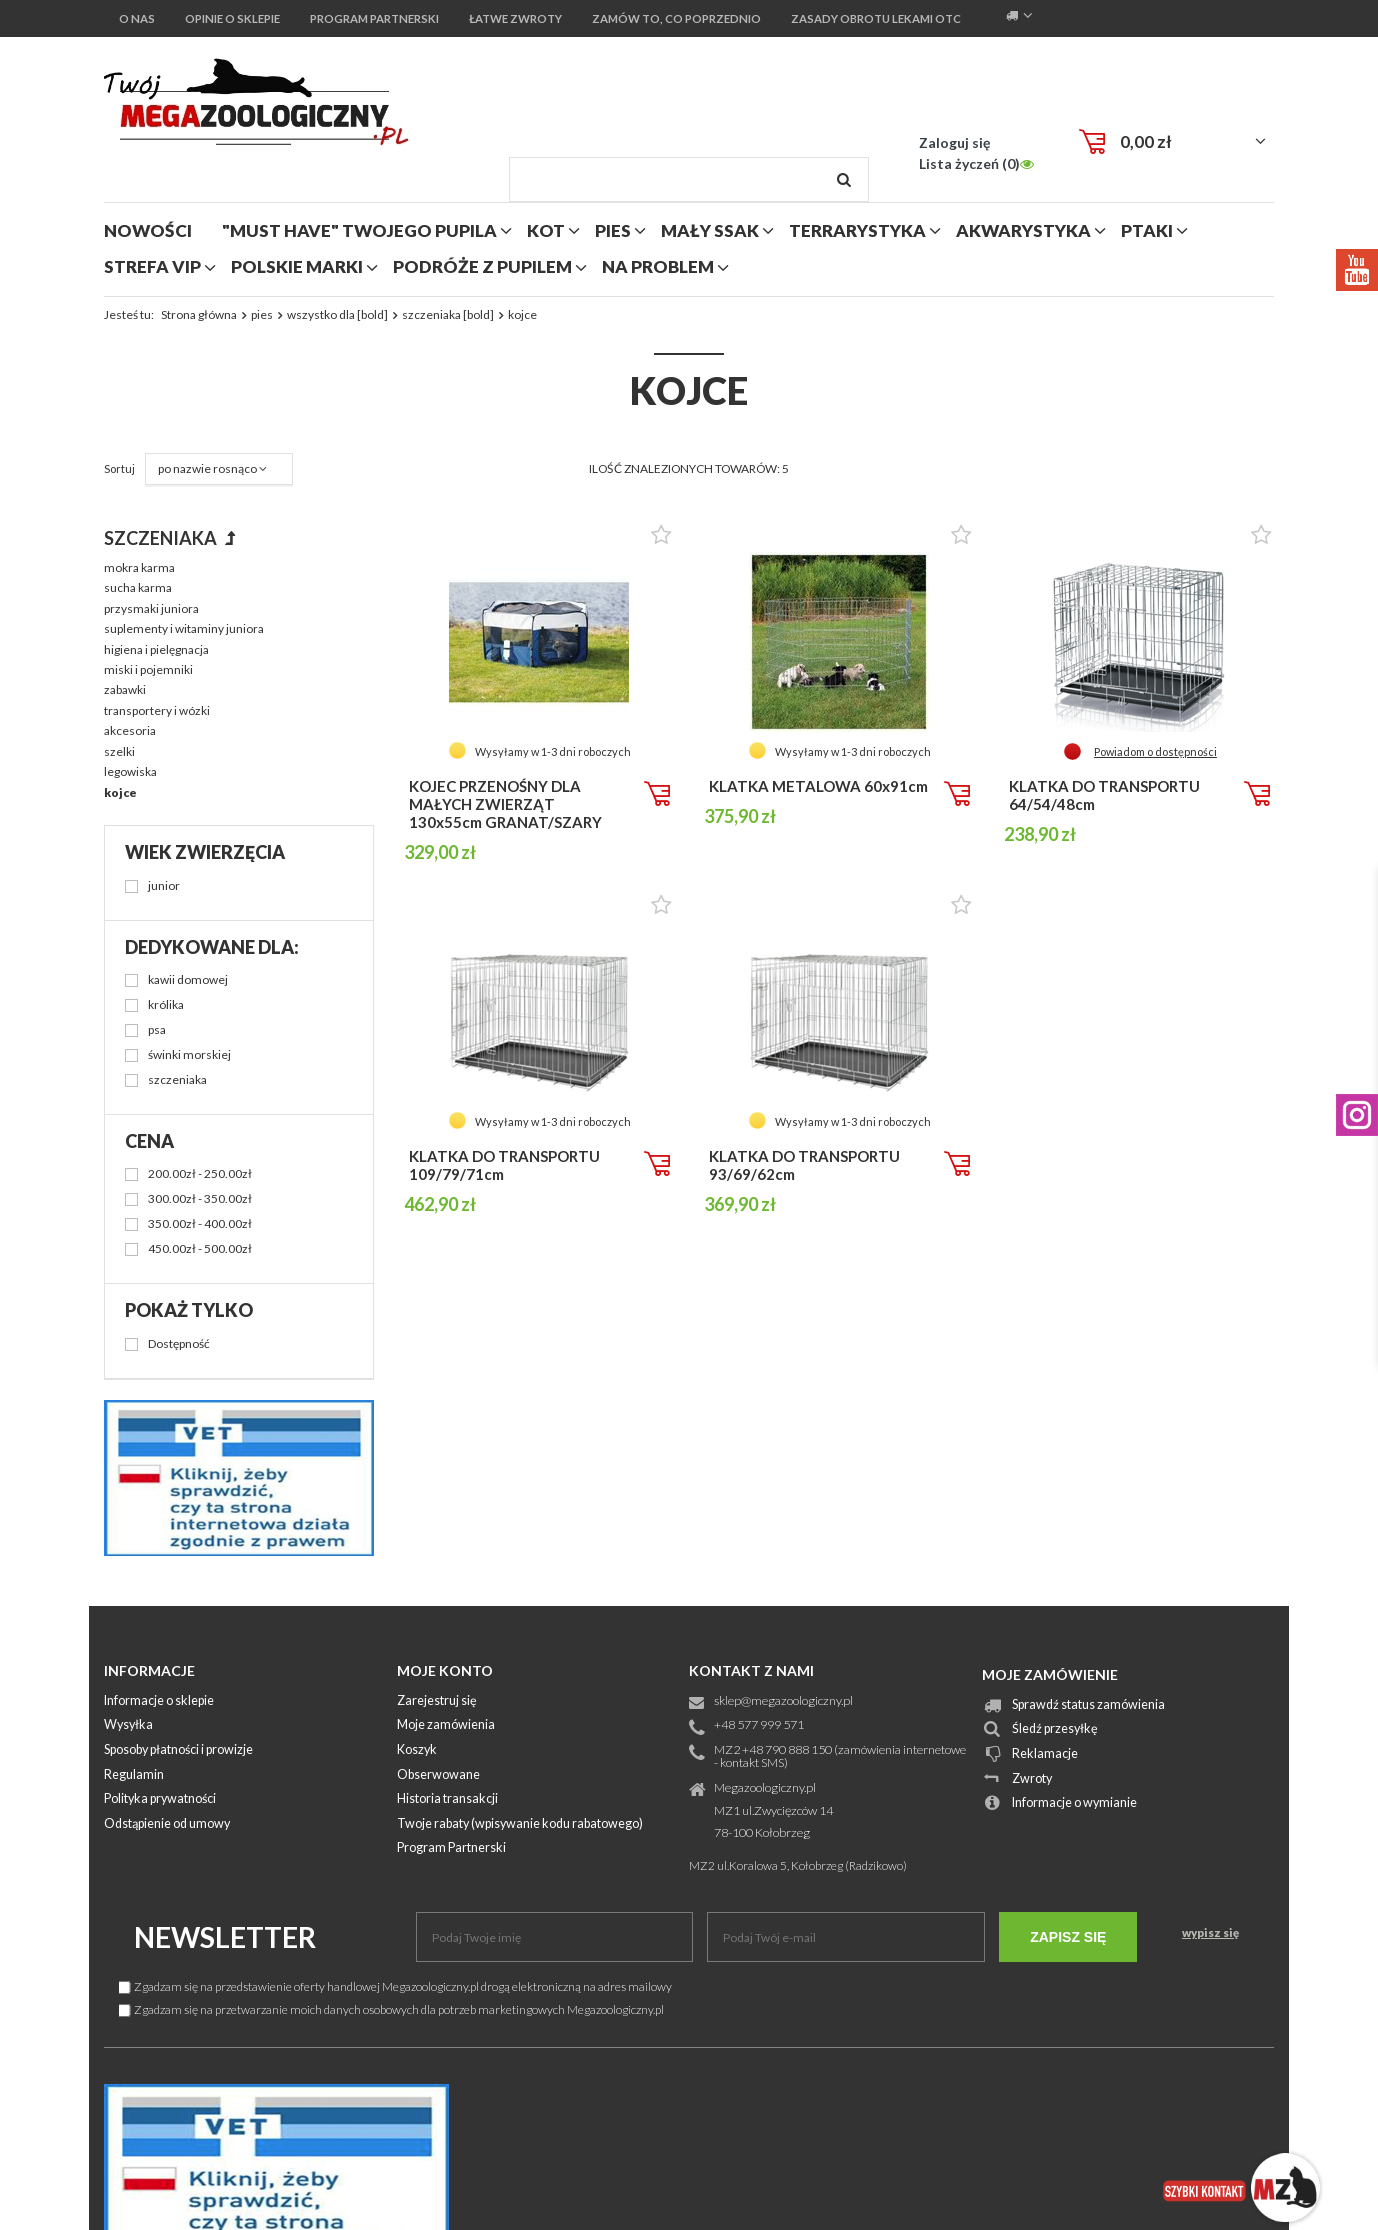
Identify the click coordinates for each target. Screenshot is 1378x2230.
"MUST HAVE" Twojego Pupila (359, 230)
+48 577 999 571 (759, 1725)
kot (546, 230)
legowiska (130, 771)
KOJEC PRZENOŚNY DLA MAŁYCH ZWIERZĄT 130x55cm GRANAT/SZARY (505, 804)
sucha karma (138, 587)
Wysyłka (128, 1725)
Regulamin (134, 1775)
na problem (658, 266)
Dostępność (179, 1344)
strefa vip (152, 266)
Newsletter (225, 1937)
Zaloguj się (954, 142)
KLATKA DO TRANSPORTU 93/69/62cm (804, 1165)
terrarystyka (857, 230)
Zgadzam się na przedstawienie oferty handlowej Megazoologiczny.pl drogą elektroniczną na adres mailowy (395, 1986)
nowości (148, 230)
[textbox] (689, 179)
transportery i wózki (157, 710)
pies (613, 230)
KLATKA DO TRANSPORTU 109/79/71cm (504, 1165)
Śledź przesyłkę (1055, 1729)
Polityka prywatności (160, 1799)
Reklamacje (1045, 1754)
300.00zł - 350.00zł (200, 1199)
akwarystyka (1023, 230)
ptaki (1147, 230)
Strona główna (199, 314)
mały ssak (710, 230)
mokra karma (139, 567)
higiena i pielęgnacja (156, 649)
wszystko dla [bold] (337, 314)
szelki (119, 751)
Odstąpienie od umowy (167, 1824)
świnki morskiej (189, 1055)
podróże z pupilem (482, 266)
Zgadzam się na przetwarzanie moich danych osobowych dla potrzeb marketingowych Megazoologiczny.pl (391, 2009)
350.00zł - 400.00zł (200, 1224)
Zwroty (1032, 1779)
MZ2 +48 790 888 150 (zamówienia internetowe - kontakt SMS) (840, 1757)
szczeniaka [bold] (448, 314)
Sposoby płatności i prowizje (178, 1750)
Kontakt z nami (751, 1670)
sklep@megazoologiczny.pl (783, 1701)
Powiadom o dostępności (1155, 751)
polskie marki (297, 266)
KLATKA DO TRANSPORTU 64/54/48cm (1104, 795)
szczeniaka (162, 538)
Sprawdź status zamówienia (1088, 1705)
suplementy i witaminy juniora (184, 628)
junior (164, 886)
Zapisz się (1068, 1937)
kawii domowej (188, 980)
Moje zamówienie (1050, 1674)
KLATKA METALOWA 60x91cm (818, 786)
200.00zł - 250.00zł (200, 1174)
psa (157, 1030)
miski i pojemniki (148, 669)
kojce (120, 792)
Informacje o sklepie (159, 1701)
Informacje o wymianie (1074, 1803)
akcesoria (130, 730)
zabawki (125, 689)
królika (166, 1005)
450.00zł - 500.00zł (200, 1249)
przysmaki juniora (151, 608)
